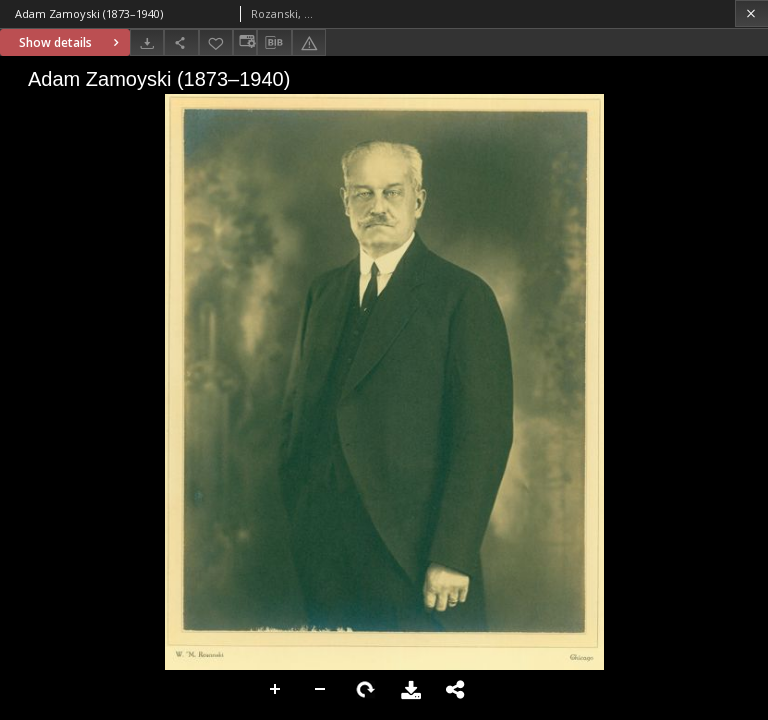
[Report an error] (309, 42)
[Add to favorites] (216, 42)
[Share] (181, 42)
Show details (71, 42)
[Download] (147, 42)
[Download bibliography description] (274, 43)
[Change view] (245, 42)
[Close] (751, 13)
